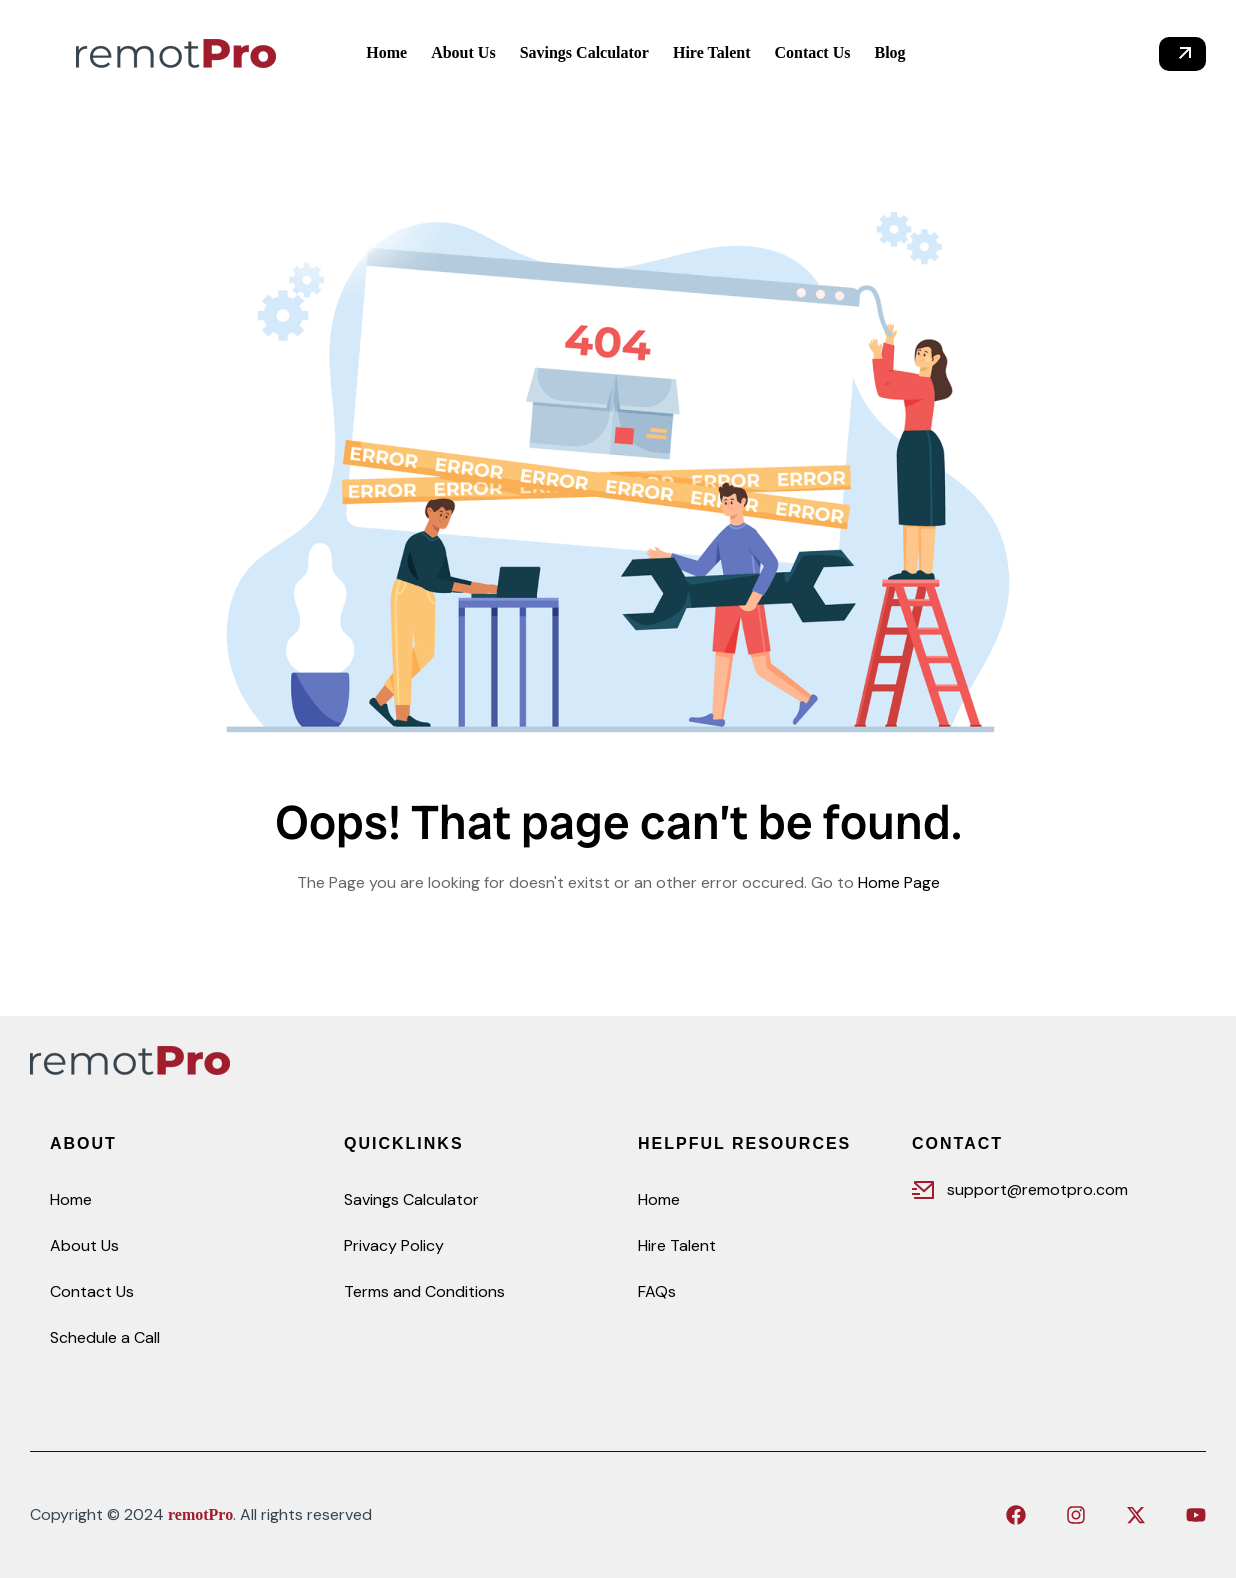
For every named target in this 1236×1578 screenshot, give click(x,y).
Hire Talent (677, 1245)
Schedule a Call (105, 1337)
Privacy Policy (394, 1245)
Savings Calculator (411, 1199)
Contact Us (92, 1291)
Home (71, 1199)
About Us (84, 1245)
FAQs (657, 1291)
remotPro (200, 1514)
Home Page (899, 882)
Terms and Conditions (424, 1291)
